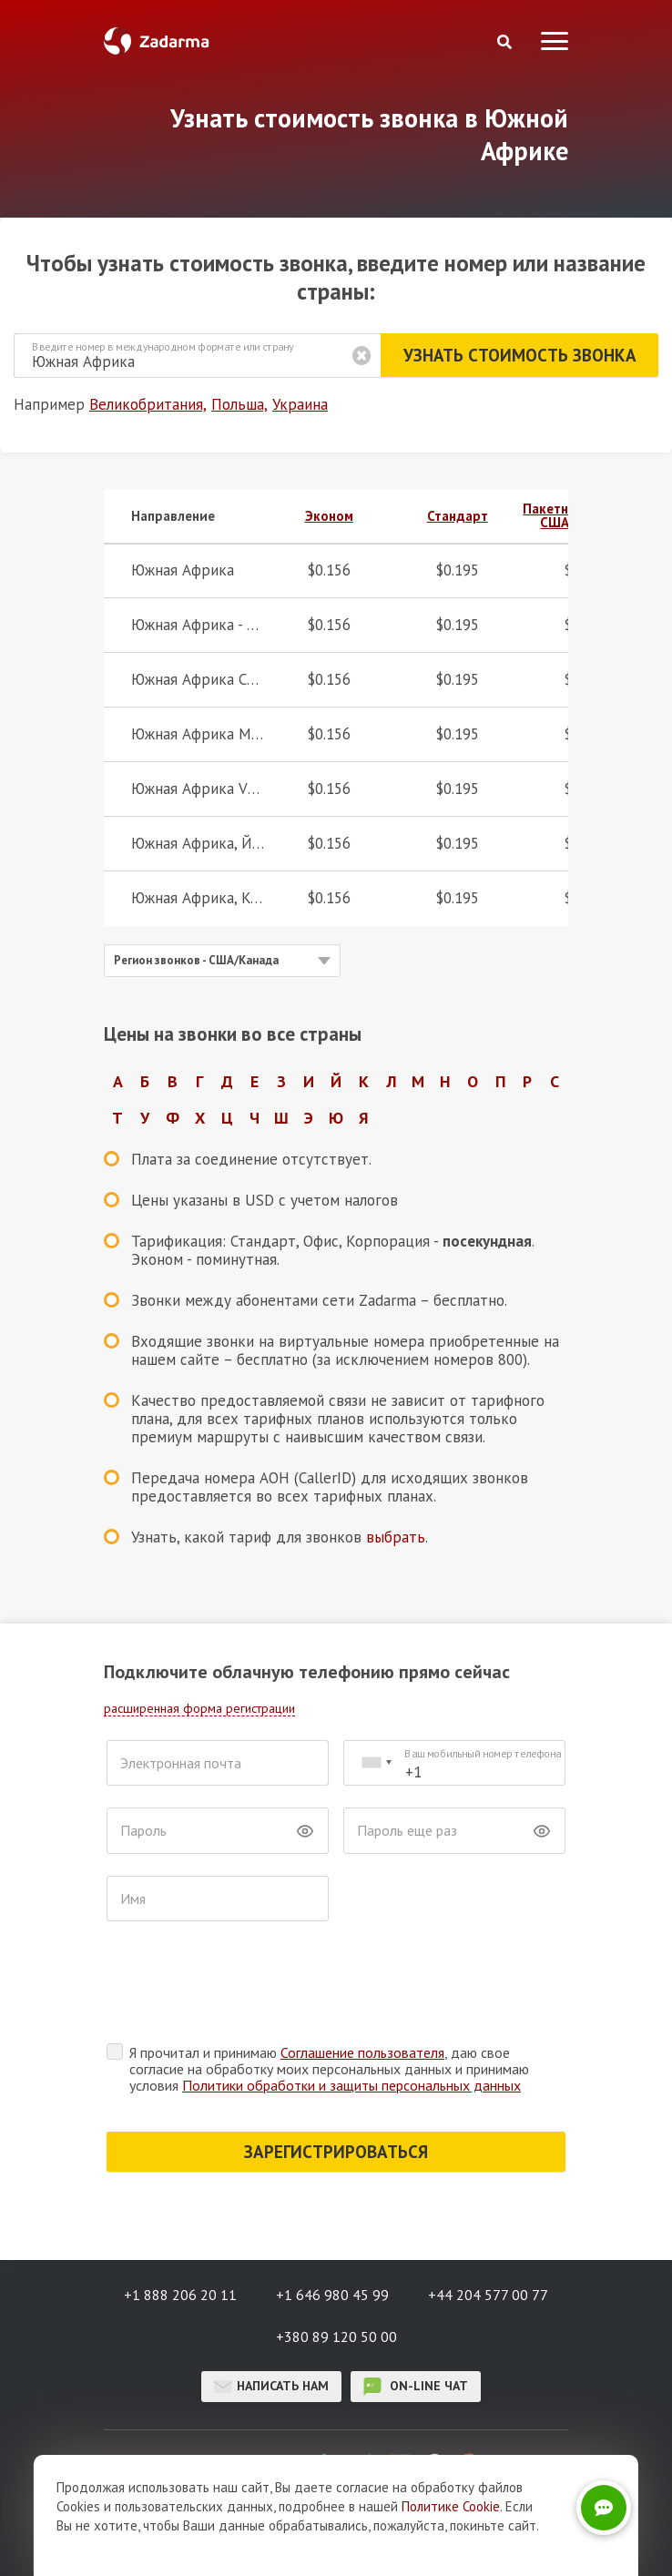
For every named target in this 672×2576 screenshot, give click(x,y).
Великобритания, (148, 404)
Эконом (329, 515)
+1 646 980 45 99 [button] (332, 2224)
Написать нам (271, 2315)
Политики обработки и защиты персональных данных (351, 2014)
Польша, (239, 404)
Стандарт (457, 515)
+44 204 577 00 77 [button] (488, 2224)
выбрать (395, 1537)
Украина (300, 404)
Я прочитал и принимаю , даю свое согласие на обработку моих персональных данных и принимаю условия (329, 1997)
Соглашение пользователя (362, 1981)
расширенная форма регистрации (199, 1708)
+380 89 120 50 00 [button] (336, 2265)
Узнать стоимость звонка (519, 355)
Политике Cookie (451, 2506)
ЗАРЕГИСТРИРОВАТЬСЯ (336, 2081)
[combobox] (376, 1763)
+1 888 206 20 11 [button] (180, 2224)
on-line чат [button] (415, 2315)
